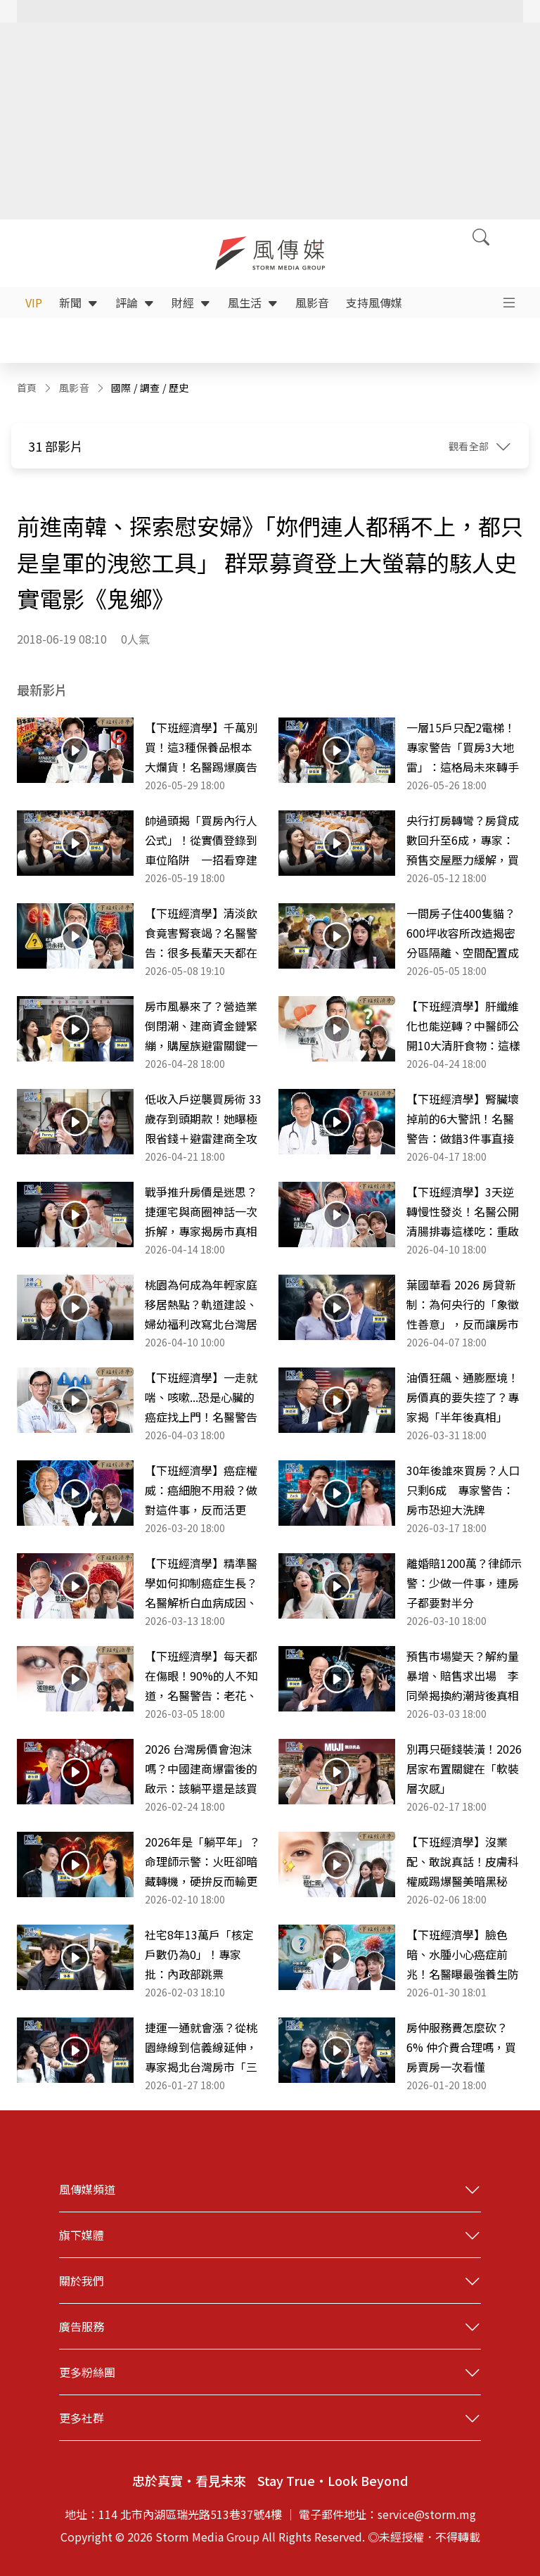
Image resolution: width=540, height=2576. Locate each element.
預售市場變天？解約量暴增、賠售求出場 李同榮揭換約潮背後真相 (462, 1675)
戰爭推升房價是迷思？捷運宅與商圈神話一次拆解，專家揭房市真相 (201, 1211)
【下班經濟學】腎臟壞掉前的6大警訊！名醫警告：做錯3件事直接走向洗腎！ (462, 1119)
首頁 (27, 388)
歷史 (179, 388)
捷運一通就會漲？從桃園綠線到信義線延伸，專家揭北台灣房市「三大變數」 (201, 2048)
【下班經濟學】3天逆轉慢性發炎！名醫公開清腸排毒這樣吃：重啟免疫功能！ (462, 1212)
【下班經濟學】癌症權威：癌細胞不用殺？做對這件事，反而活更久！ (201, 1490)
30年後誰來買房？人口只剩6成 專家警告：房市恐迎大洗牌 (463, 1490)
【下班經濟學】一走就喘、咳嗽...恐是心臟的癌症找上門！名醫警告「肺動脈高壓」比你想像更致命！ (201, 1398)
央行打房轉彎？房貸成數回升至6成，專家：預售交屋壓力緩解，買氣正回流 (462, 840)
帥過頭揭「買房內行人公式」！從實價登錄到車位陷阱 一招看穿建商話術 (201, 840)
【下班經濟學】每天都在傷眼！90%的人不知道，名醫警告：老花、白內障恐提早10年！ (201, 1676)
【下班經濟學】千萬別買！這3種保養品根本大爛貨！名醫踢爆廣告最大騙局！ (201, 748)
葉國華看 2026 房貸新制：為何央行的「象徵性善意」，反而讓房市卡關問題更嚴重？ (462, 1305)
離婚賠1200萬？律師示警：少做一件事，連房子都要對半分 (464, 1583)
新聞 (78, 302)
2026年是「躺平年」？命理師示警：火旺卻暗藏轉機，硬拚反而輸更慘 (202, 1862)
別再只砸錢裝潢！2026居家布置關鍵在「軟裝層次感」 (464, 1768)
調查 (150, 388)
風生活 (253, 302)
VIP (33, 302)
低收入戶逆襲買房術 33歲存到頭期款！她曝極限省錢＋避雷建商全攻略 (203, 1119)
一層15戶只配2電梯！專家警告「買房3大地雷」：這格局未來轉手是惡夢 (462, 748)
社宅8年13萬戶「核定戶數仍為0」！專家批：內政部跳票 (199, 1954)
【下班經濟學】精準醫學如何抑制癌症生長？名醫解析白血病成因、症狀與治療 (201, 1583)
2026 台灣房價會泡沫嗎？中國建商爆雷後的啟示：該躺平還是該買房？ (201, 1769)
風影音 (312, 302)
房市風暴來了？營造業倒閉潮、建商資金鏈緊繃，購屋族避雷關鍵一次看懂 (201, 1026)
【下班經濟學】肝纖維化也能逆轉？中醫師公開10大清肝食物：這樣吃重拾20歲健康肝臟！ (463, 1026)
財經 (191, 302)
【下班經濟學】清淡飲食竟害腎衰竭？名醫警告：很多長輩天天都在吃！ (201, 933)
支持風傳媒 (374, 302)
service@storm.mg (427, 2514)
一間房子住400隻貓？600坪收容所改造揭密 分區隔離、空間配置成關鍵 (464, 933)
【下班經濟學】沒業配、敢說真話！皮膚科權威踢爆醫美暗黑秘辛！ (462, 1862)
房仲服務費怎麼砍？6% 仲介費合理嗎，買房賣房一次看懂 (461, 2047)
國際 (121, 388)
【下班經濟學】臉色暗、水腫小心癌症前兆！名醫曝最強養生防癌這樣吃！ (462, 1955)
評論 (135, 302)
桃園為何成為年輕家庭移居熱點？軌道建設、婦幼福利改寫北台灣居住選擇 (201, 1305)
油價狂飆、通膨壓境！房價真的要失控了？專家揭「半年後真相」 (462, 1397)
